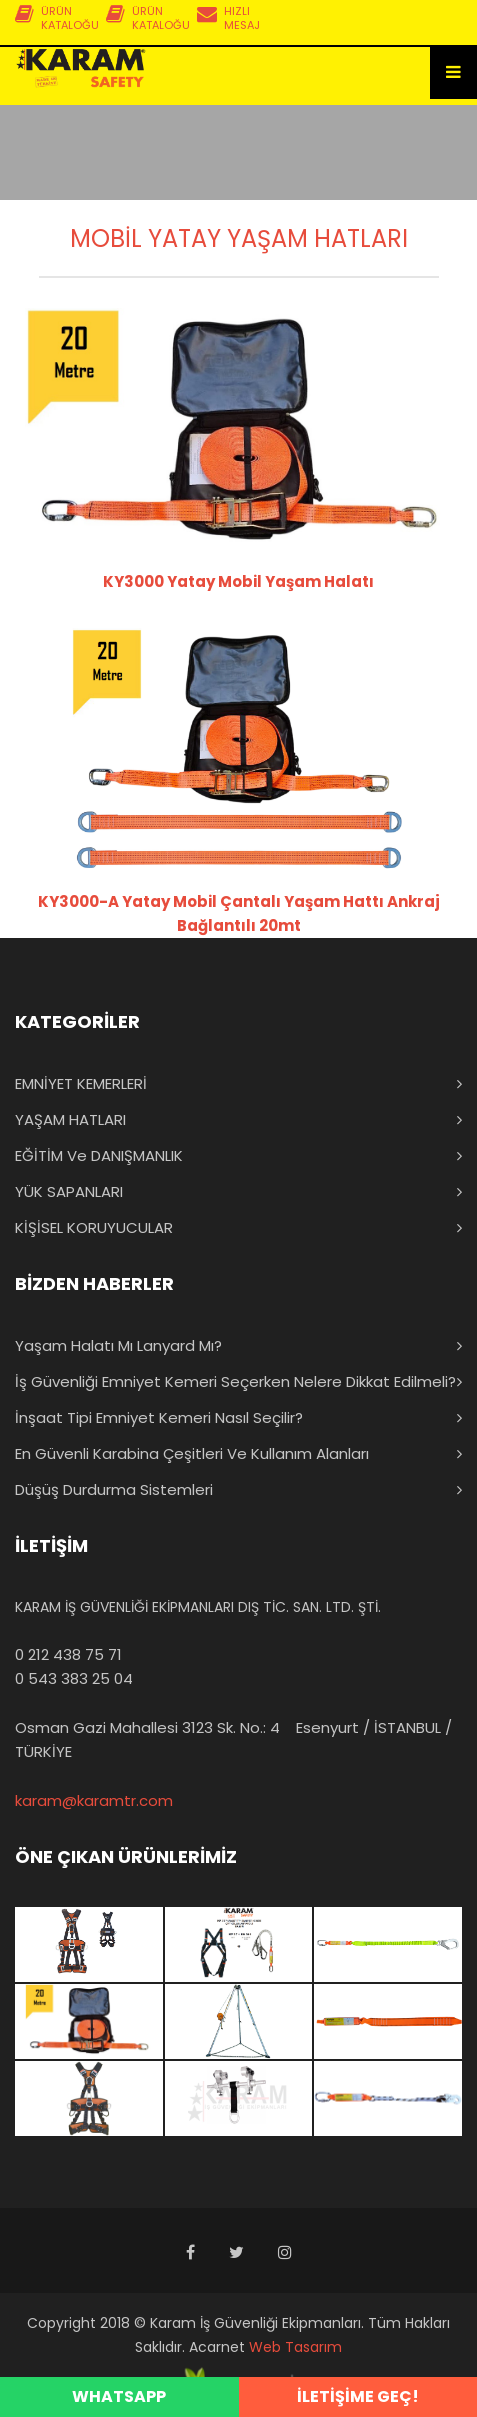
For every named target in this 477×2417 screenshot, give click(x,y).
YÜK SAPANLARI (69, 1191)
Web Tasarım (295, 2347)
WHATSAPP (119, 2396)
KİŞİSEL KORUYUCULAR (94, 1227)
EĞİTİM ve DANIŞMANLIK (99, 1155)
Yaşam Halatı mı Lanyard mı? (118, 1345)
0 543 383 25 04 (74, 1678)
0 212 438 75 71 (68, 1654)
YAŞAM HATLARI (70, 1119)
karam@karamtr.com (94, 1800)
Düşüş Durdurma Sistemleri (114, 1489)
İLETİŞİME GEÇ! (358, 2396)
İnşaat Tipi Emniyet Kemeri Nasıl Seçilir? (159, 1417)
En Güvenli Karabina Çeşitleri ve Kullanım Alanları (192, 1453)
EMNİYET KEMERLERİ (81, 1083)
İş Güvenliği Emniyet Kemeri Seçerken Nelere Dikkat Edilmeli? (235, 1381)
